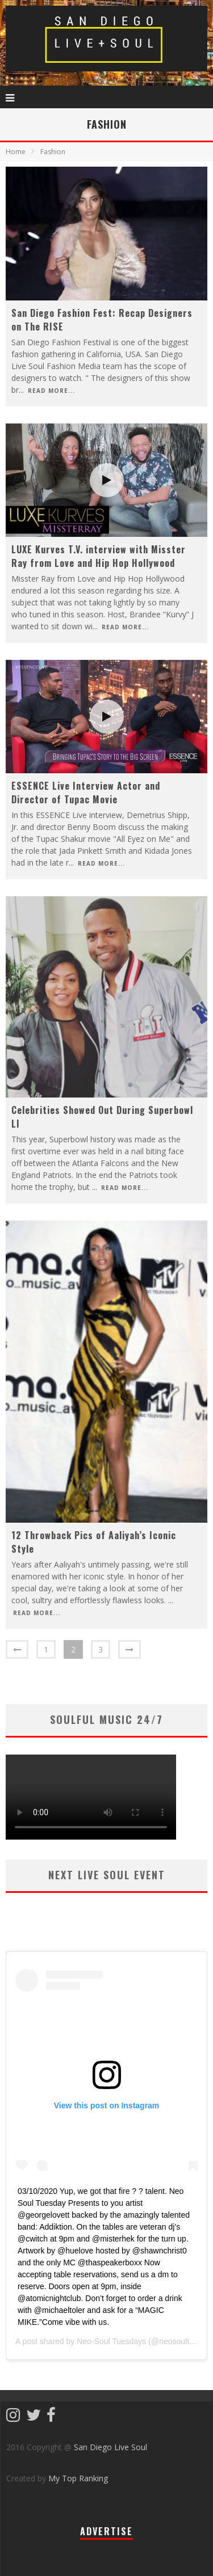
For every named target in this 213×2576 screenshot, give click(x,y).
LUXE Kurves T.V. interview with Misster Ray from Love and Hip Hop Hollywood (98, 556)
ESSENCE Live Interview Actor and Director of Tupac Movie (85, 792)
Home (16, 151)
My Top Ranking (78, 2478)
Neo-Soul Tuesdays (111, 2341)
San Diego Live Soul (110, 2447)
